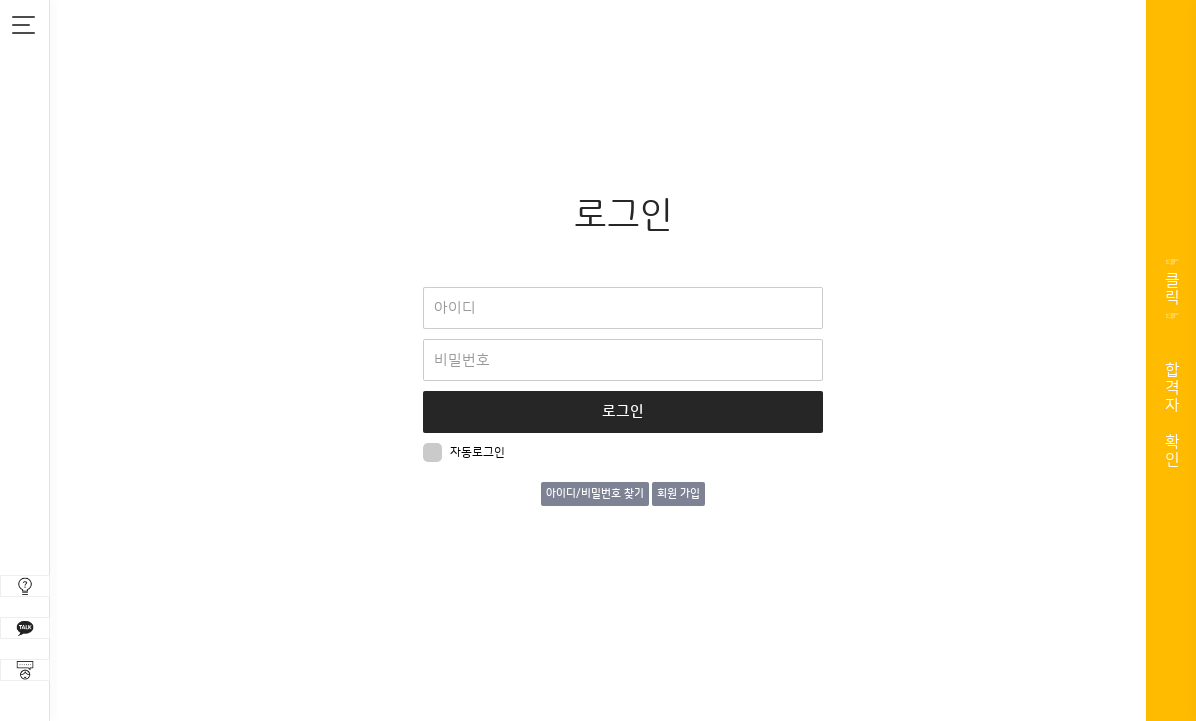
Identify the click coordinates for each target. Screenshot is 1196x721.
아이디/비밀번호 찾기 (595, 494)
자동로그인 (464, 452)
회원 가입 (678, 494)
